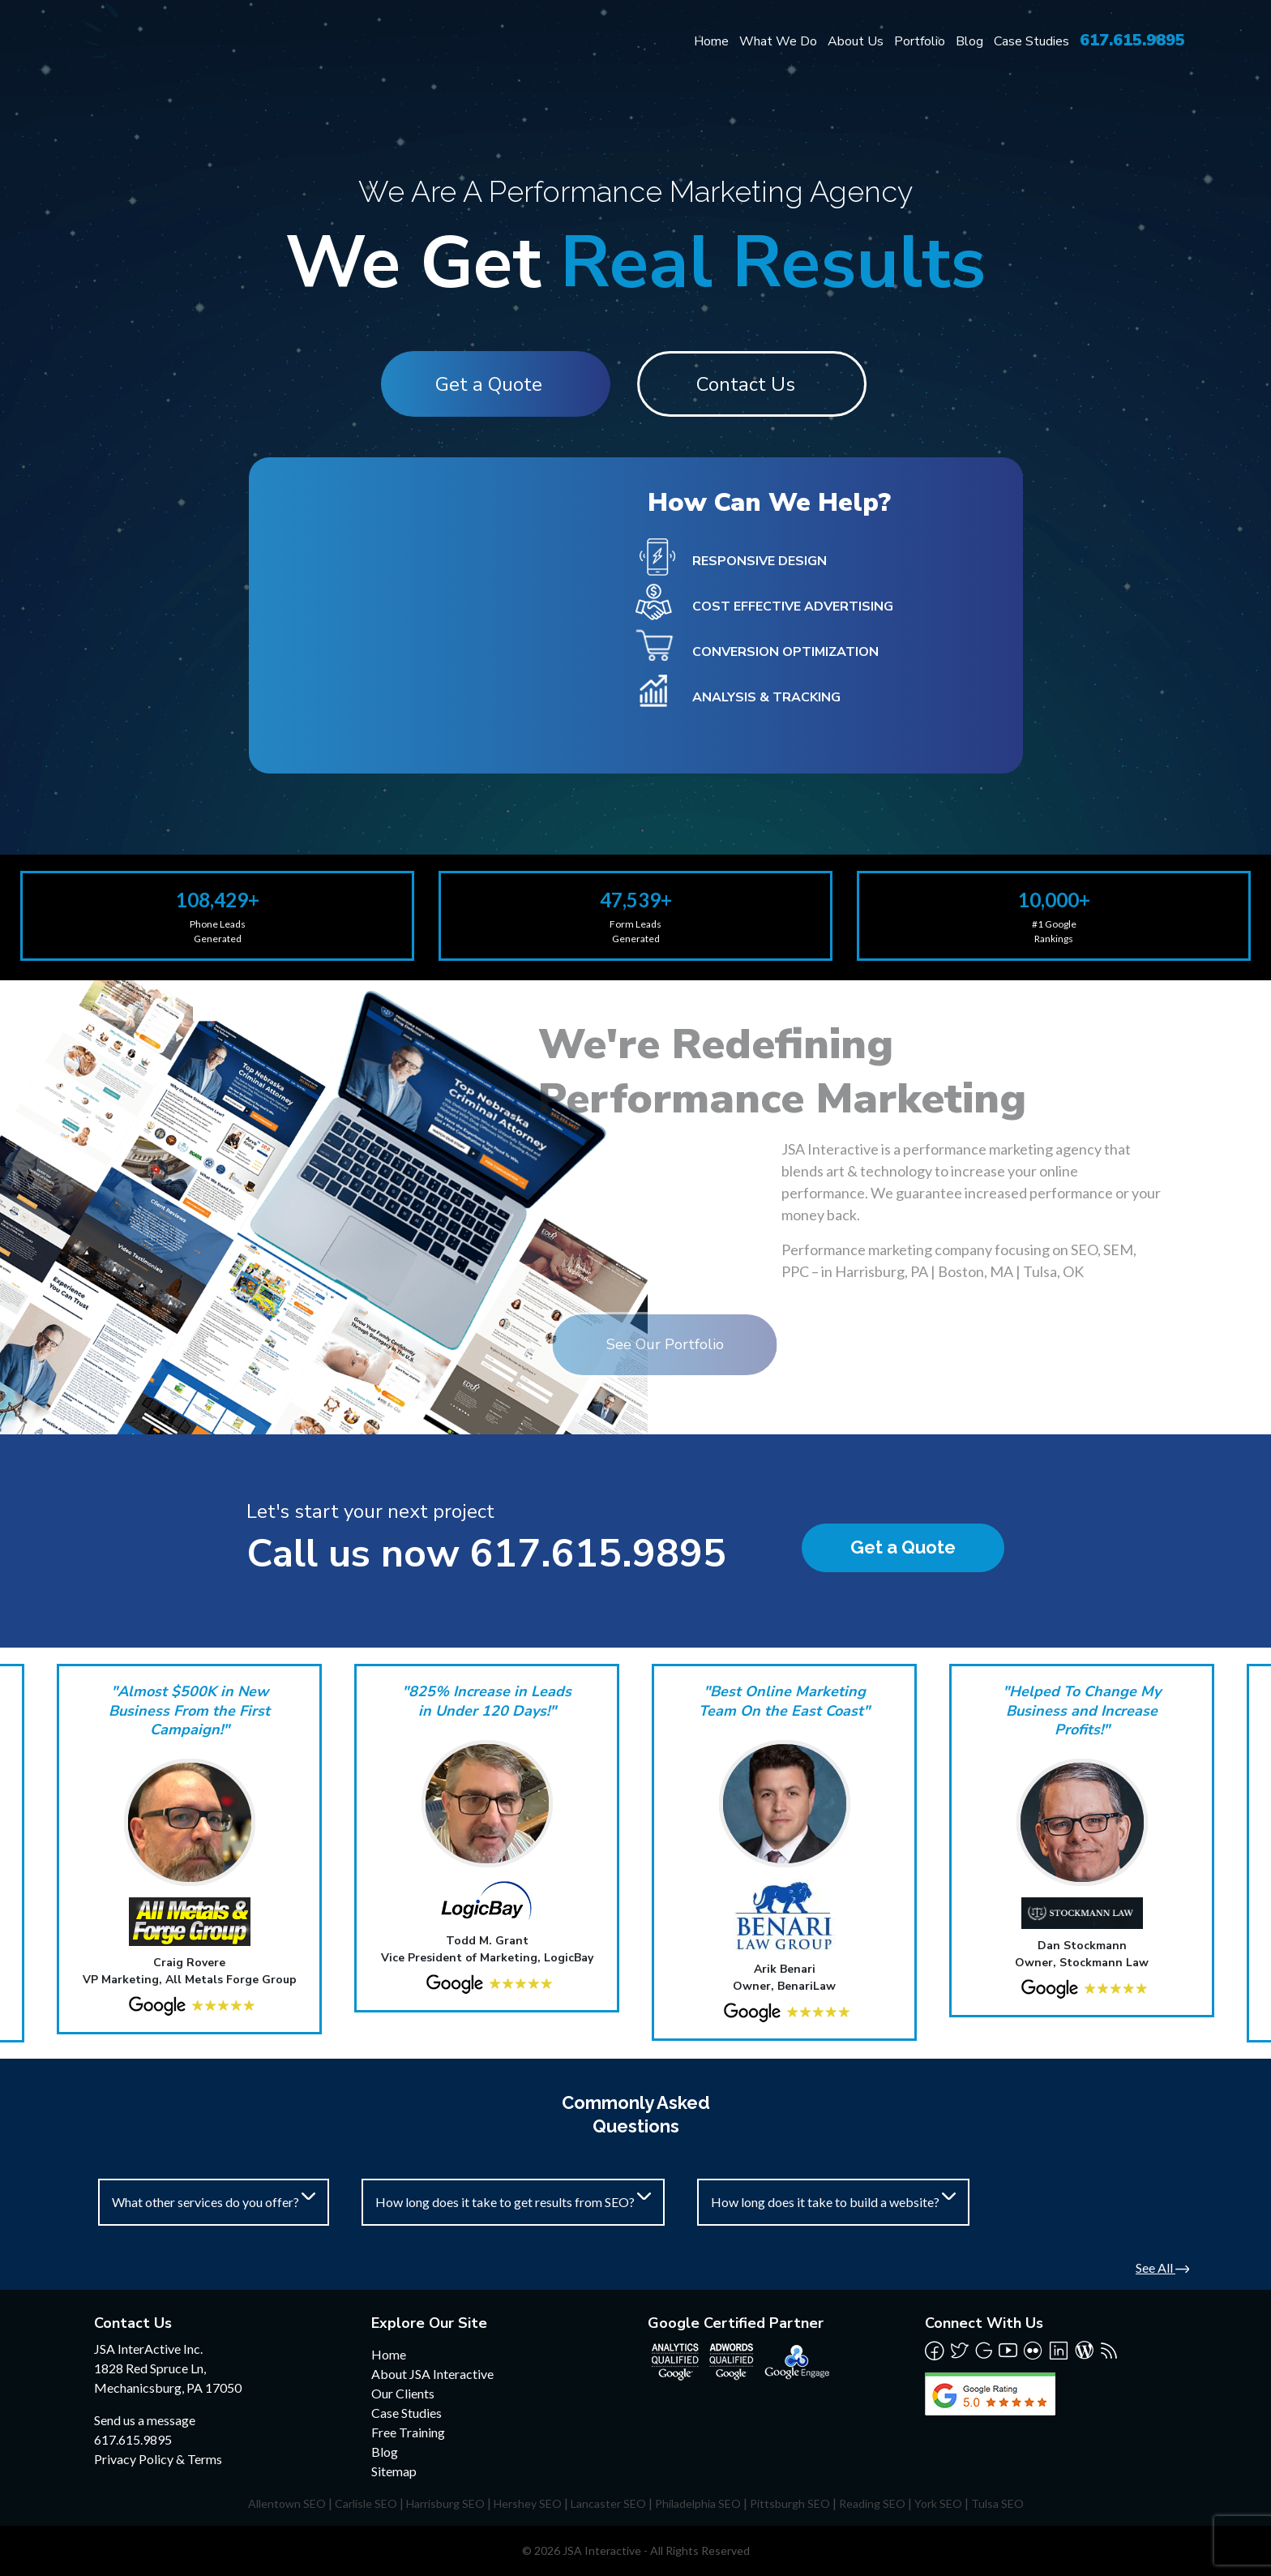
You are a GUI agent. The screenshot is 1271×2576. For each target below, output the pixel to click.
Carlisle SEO (366, 2503)
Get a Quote (486, 384)
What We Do (778, 41)
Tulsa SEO (997, 2503)
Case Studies (1031, 41)
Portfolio (919, 41)
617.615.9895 (1132, 40)
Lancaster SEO (608, 2503)
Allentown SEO (287, 2503)
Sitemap (394, 2471)
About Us (856, 41)
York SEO (938, 2503)
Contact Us (748, 384)
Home (711, 41)
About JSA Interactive (432, 2373)
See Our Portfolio (568, 1344)
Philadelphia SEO (698, 2503)
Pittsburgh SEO (790, 2503)
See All (1162, 2267)
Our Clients (402, 2393)
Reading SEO (872, 2503)
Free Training (408, 2432)
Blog (969, 41)
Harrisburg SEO (445, 2503)
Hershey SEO (528, 2503)
